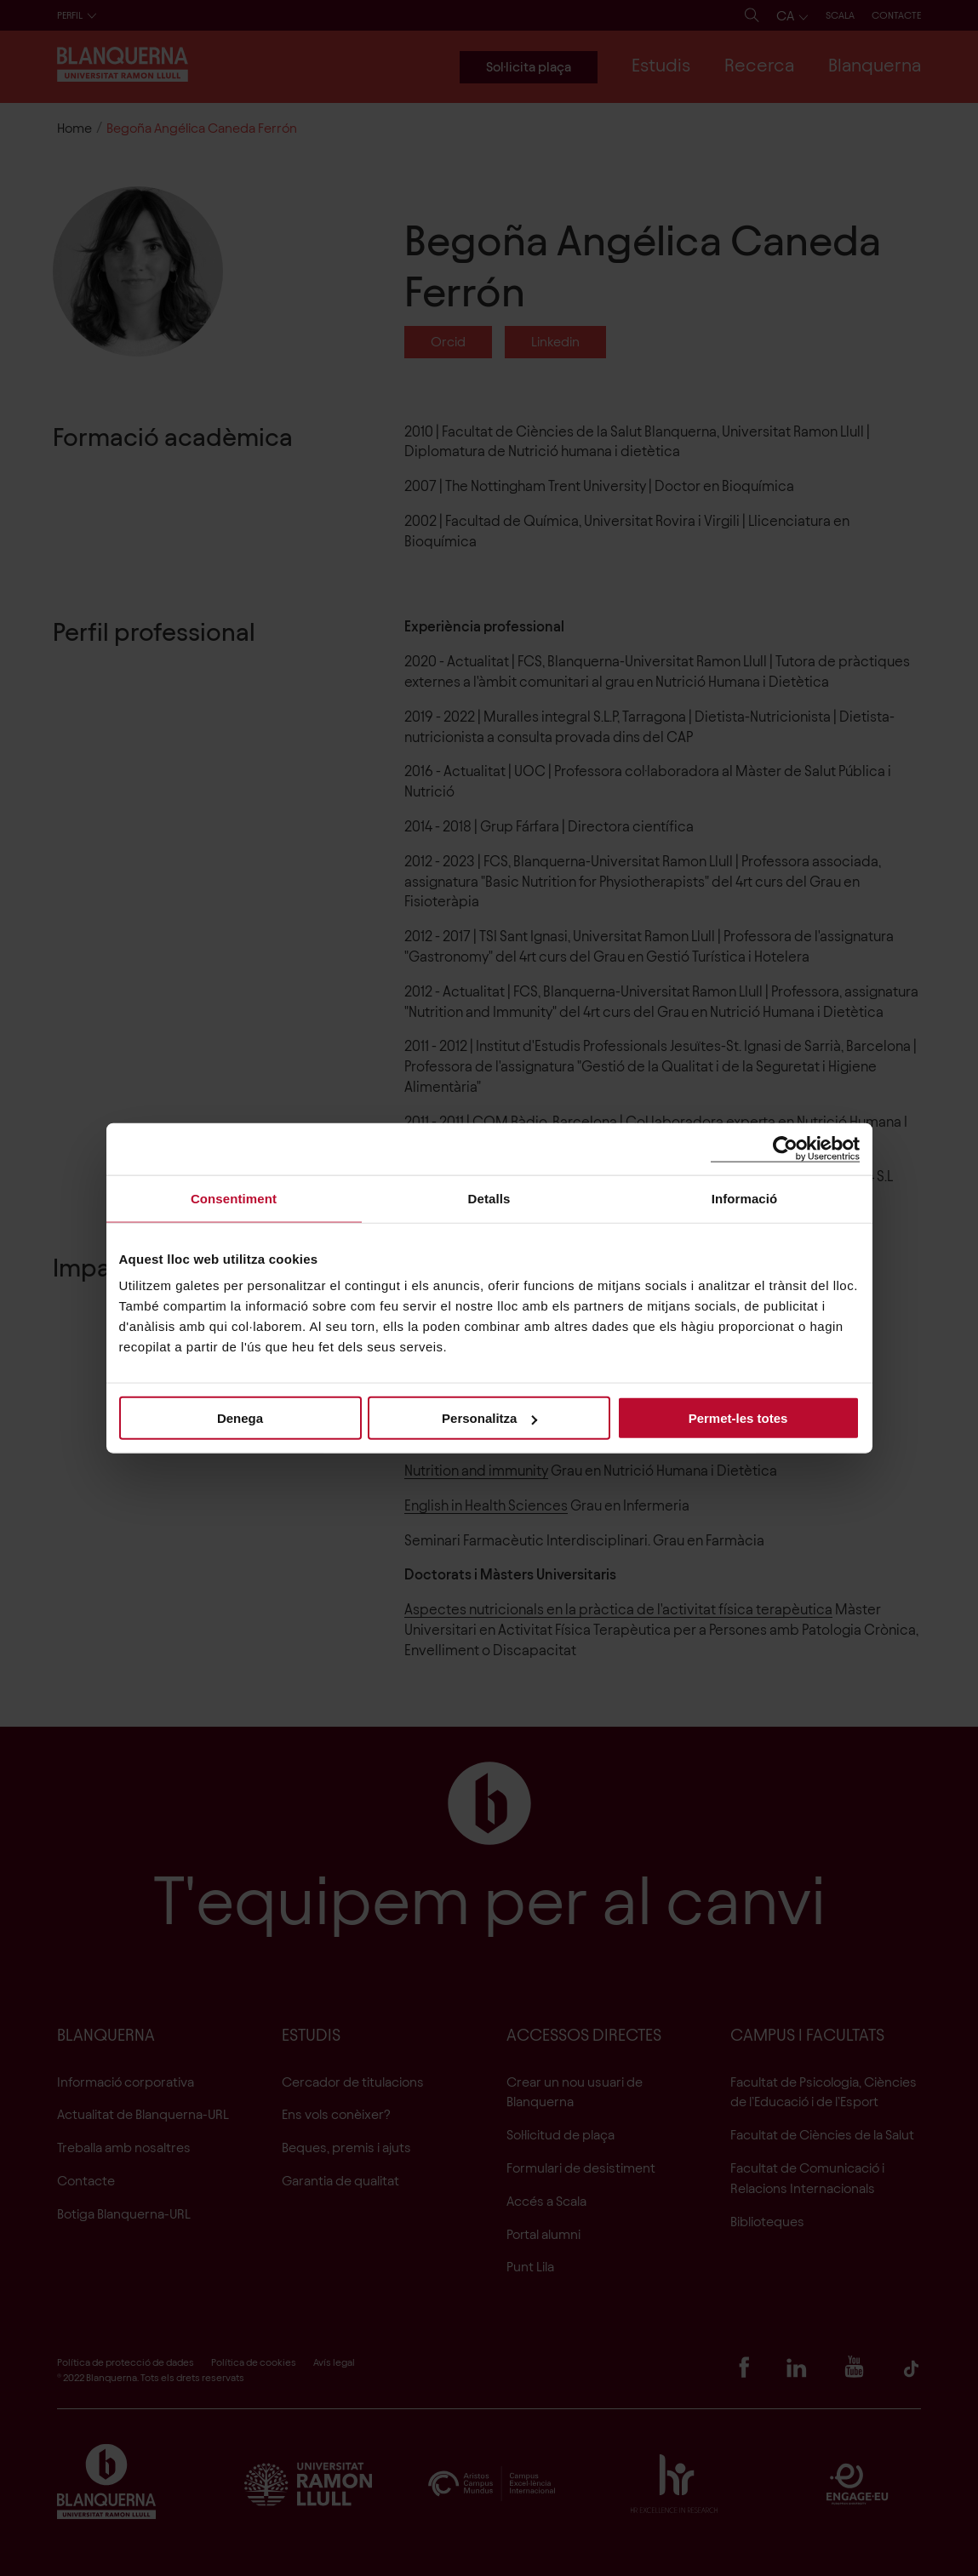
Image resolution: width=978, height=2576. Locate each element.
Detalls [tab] (489, 1198)
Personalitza (489, 1418)
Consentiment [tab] (234, 1198)
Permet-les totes (738, 1418)
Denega (240, 1418)
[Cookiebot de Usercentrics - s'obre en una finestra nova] (785, 1148)
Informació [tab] (745, 1198)
